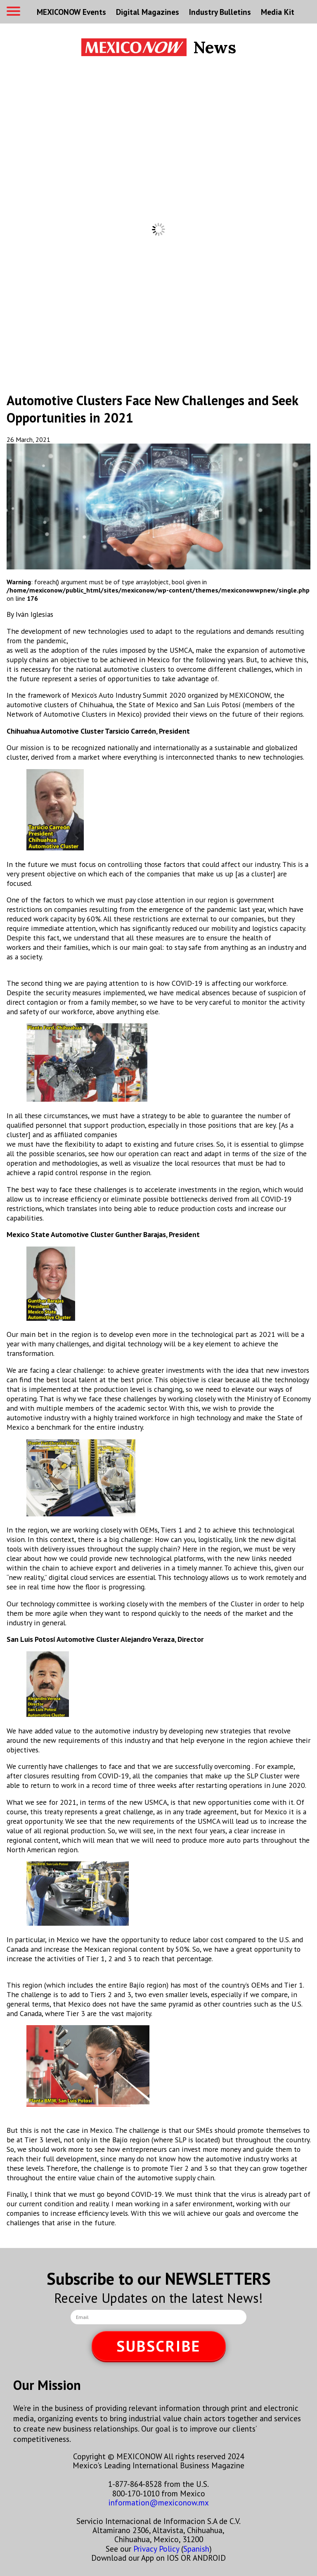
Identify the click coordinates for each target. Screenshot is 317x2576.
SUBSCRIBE (158, 2346)
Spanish (196, 2548)
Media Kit (277, 12)
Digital (147, 12)
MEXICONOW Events (71, 12)
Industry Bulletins (220, 12)
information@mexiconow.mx (159, 2502)
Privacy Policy (156, 2548)
